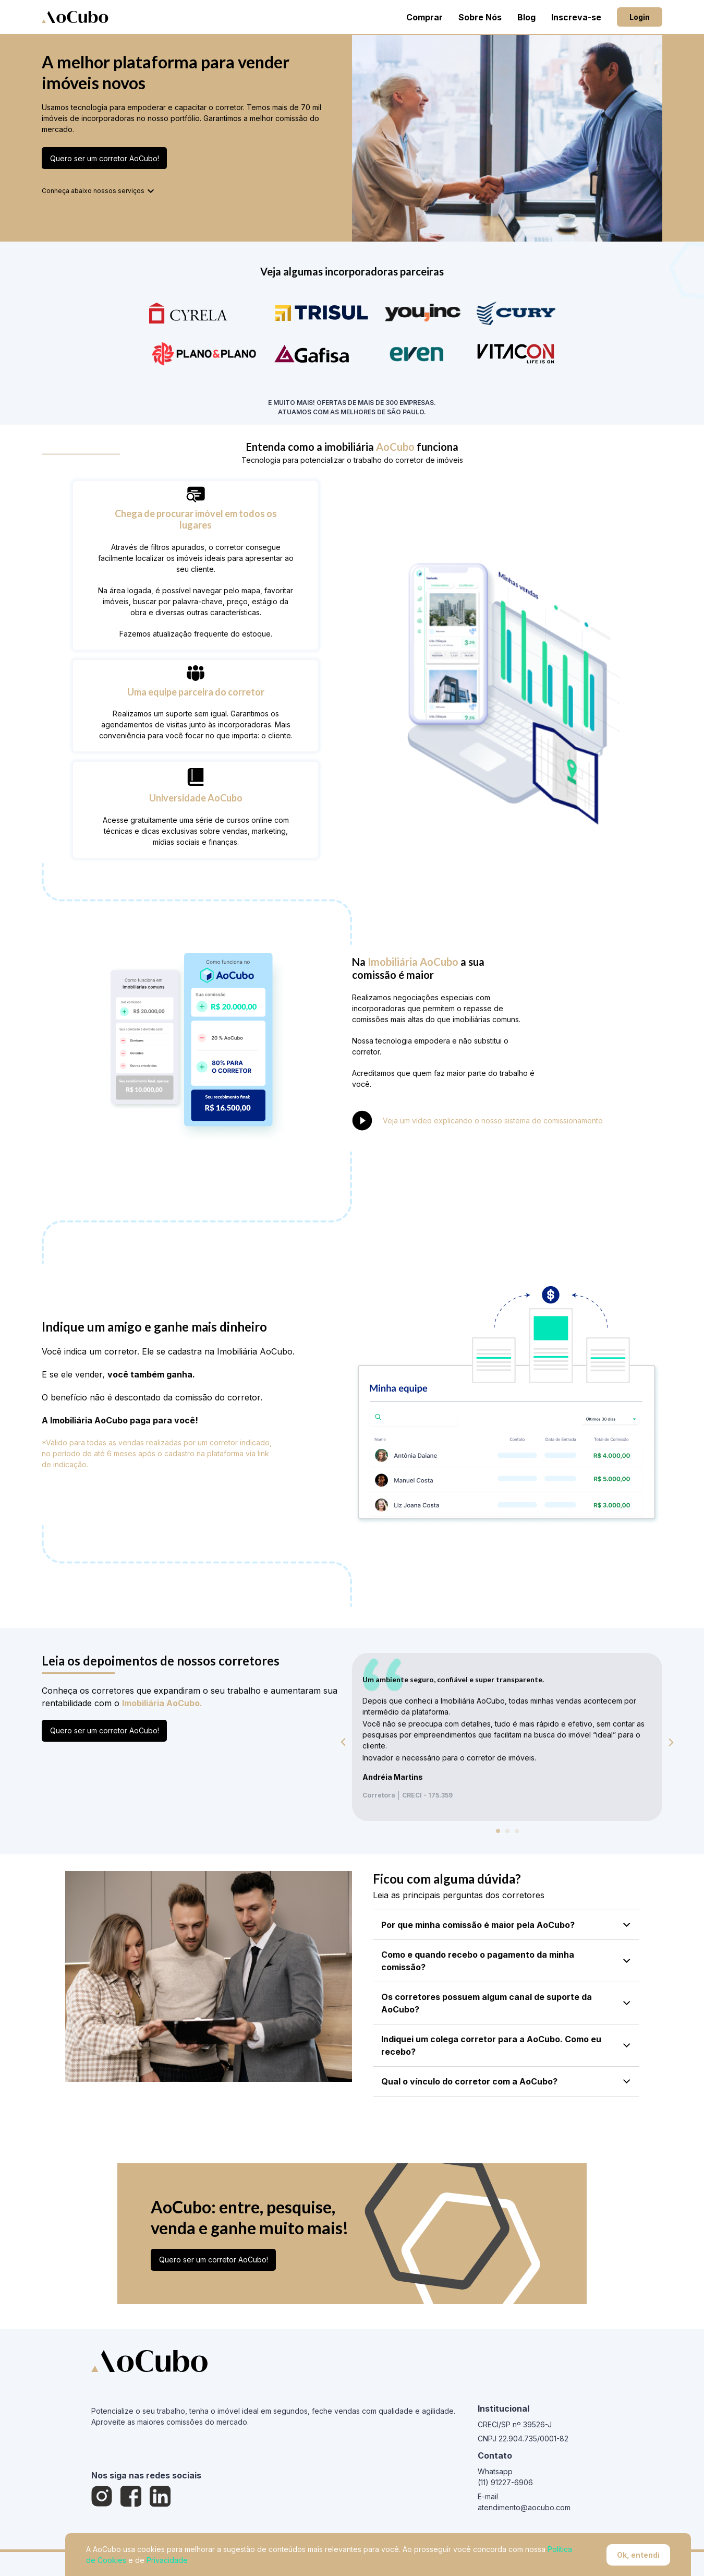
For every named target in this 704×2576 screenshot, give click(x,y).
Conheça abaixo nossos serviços (99, 191)
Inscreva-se (576, 17)
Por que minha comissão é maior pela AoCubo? (505, 1925)
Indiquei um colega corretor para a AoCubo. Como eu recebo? (505, 2045)
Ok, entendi (638, 2554)
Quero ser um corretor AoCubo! (104, 158)
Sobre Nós (480, 17)
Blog (526, 17)
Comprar (424, 17)
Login (639, 17)
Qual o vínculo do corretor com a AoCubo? (505, 2081)
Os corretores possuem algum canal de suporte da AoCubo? (505, 2003)
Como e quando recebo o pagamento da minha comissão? (505, 1960)
